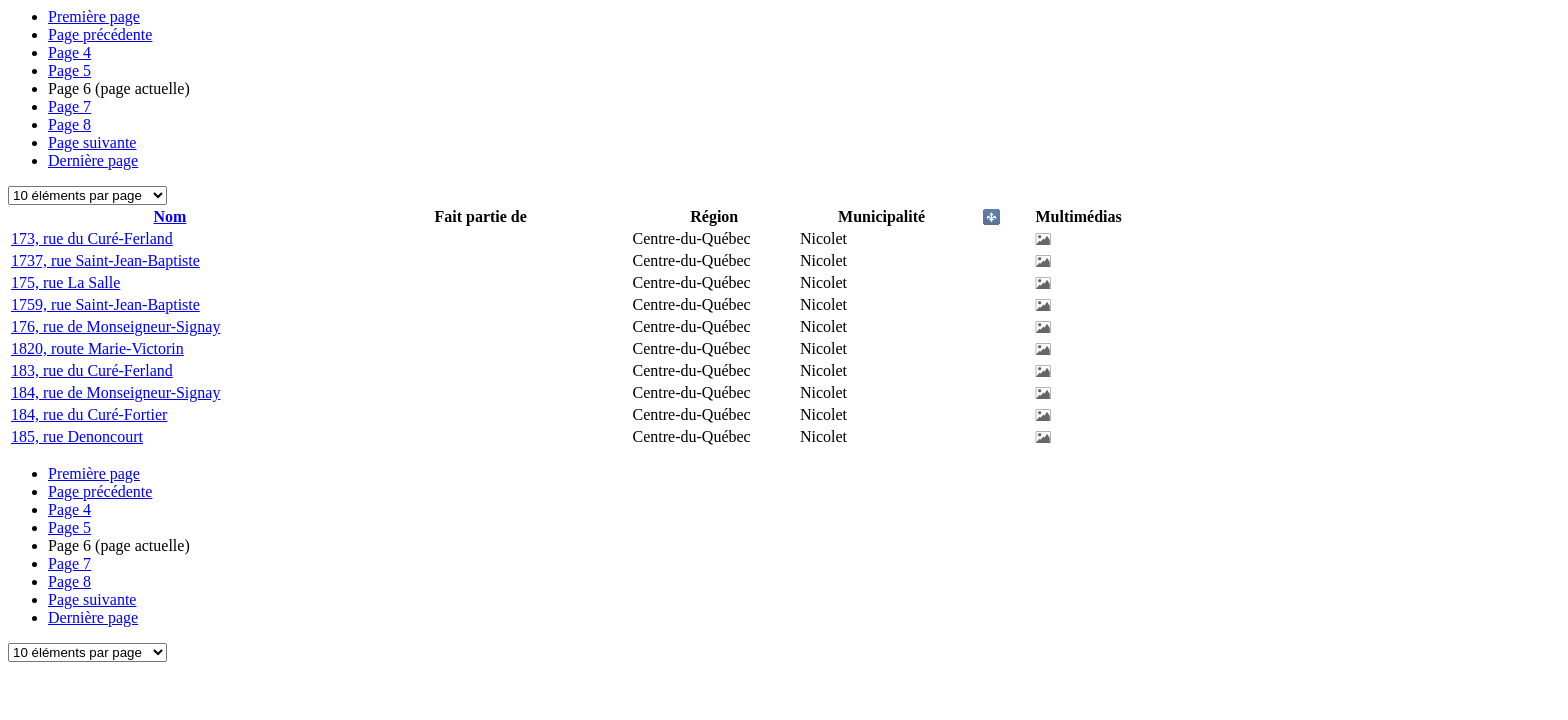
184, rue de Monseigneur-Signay (115, 392)
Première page (94, 16)
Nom (169, 216)
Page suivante (92, 142)
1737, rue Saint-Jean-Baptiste (105, 260)
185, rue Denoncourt (77, 436)
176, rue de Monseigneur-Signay (115, 326)
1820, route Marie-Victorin (97, 348)
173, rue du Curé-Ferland (92, 238)
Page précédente (100, 34)
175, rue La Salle (65, 282)
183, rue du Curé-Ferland (92, 370)
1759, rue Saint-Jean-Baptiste (105, 304)
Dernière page (93, 160)
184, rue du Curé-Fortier (89, 414)
